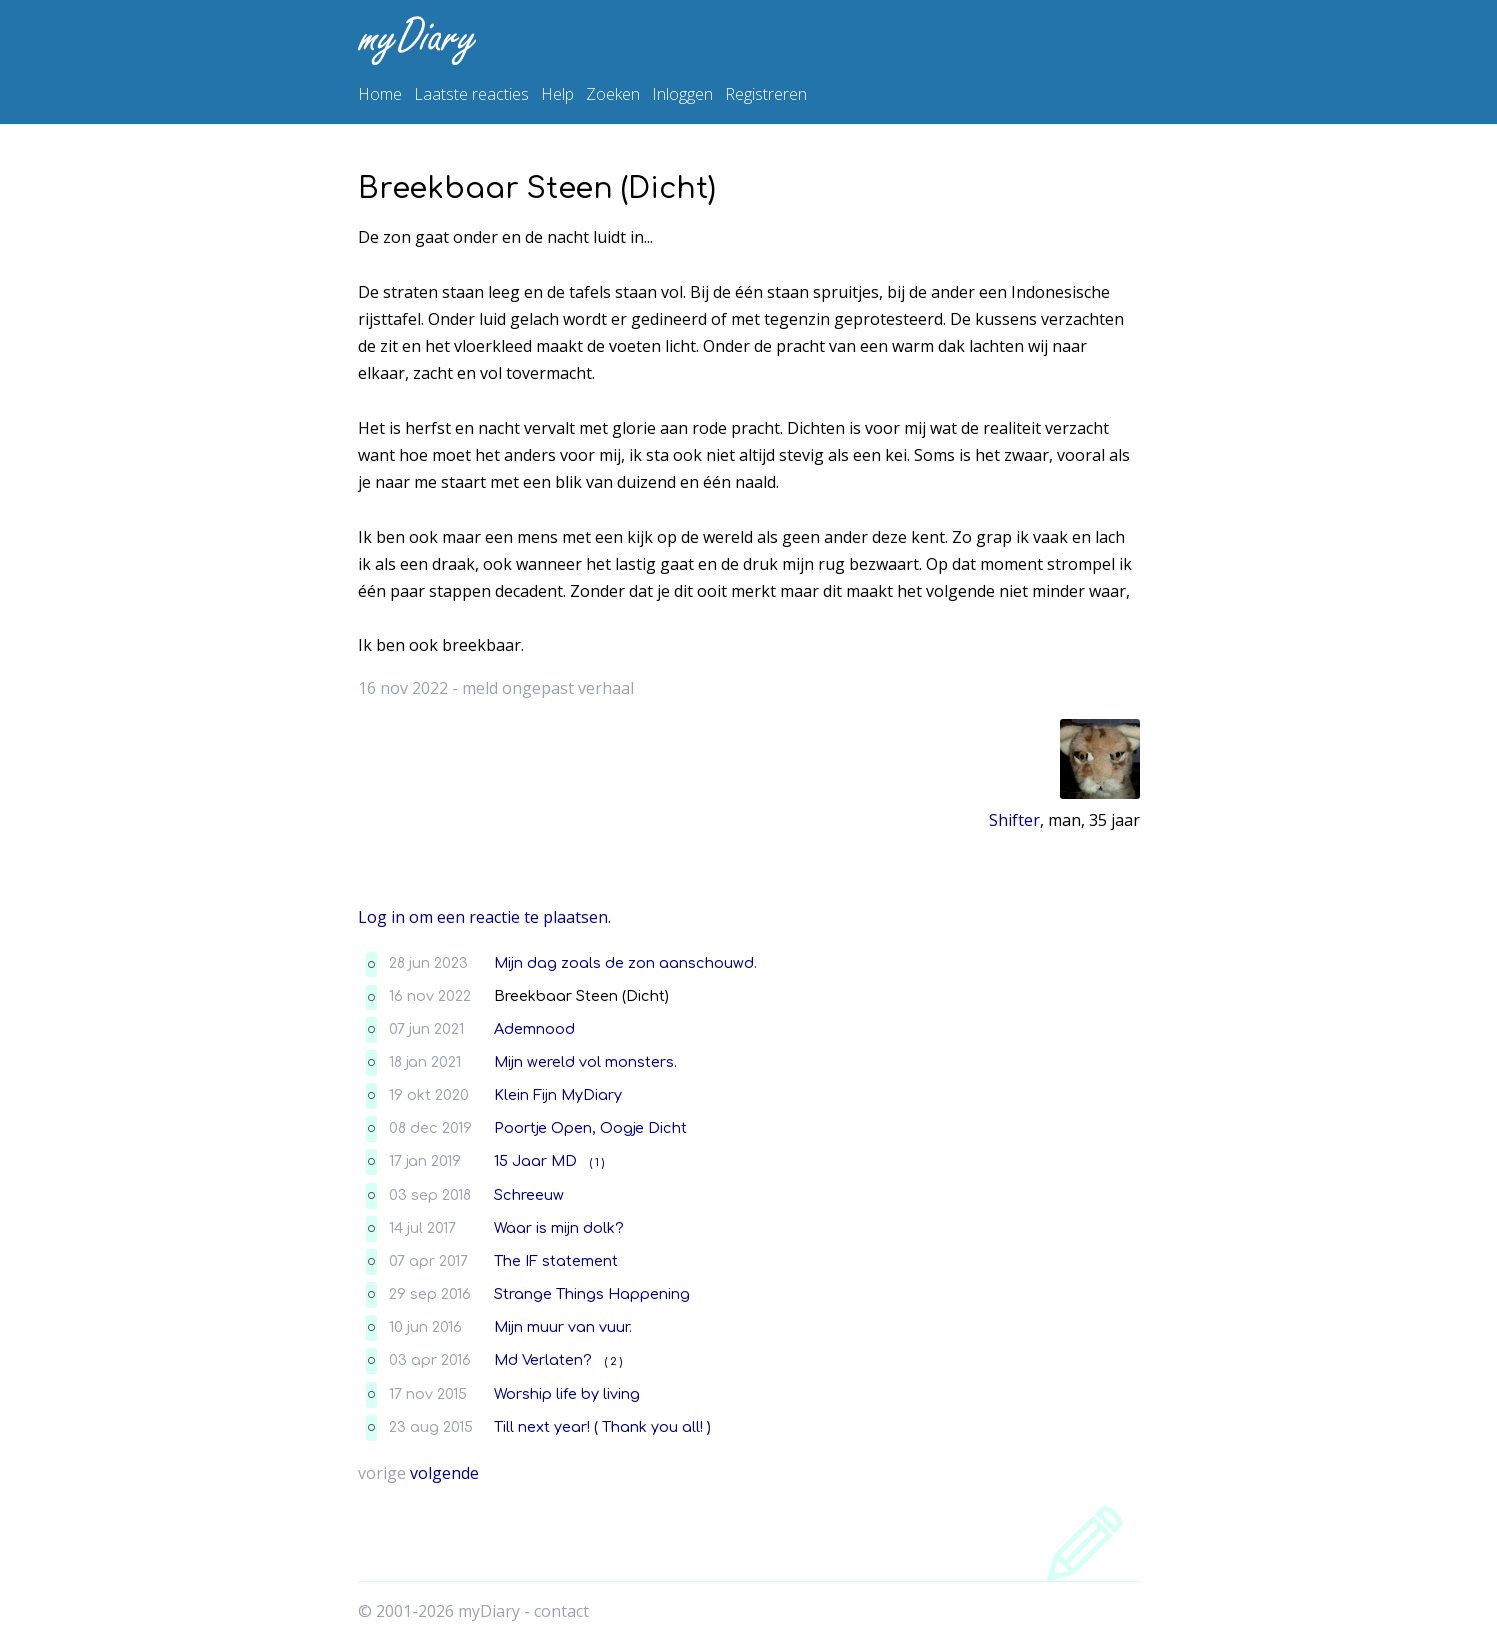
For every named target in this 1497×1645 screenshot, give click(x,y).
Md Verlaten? (543, 1360)
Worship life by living (567, 1394)
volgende (444, 1473)
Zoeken (613, 94)
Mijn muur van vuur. (563, 1327)
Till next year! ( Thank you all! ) (602, 1427)
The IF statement (556, 1261)
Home (380, 94)
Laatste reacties (471, 94)
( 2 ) (613, 1361)
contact (561, 1611)
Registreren (766, 94)
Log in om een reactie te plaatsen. (484, 917)
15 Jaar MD (535, 1161)
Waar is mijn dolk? (559, 1228)
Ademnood (534, 1029)
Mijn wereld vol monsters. (585, 1062)
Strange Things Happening (592, 1294)
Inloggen (682, 94)
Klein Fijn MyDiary (558, 1095)
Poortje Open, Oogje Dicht (590, 1128)
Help (557, 94)
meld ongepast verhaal (548, 688)
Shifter (1014, 820)
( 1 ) (597, 1162)
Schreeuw (529, 1195)
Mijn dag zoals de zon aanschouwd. (625, 963)
